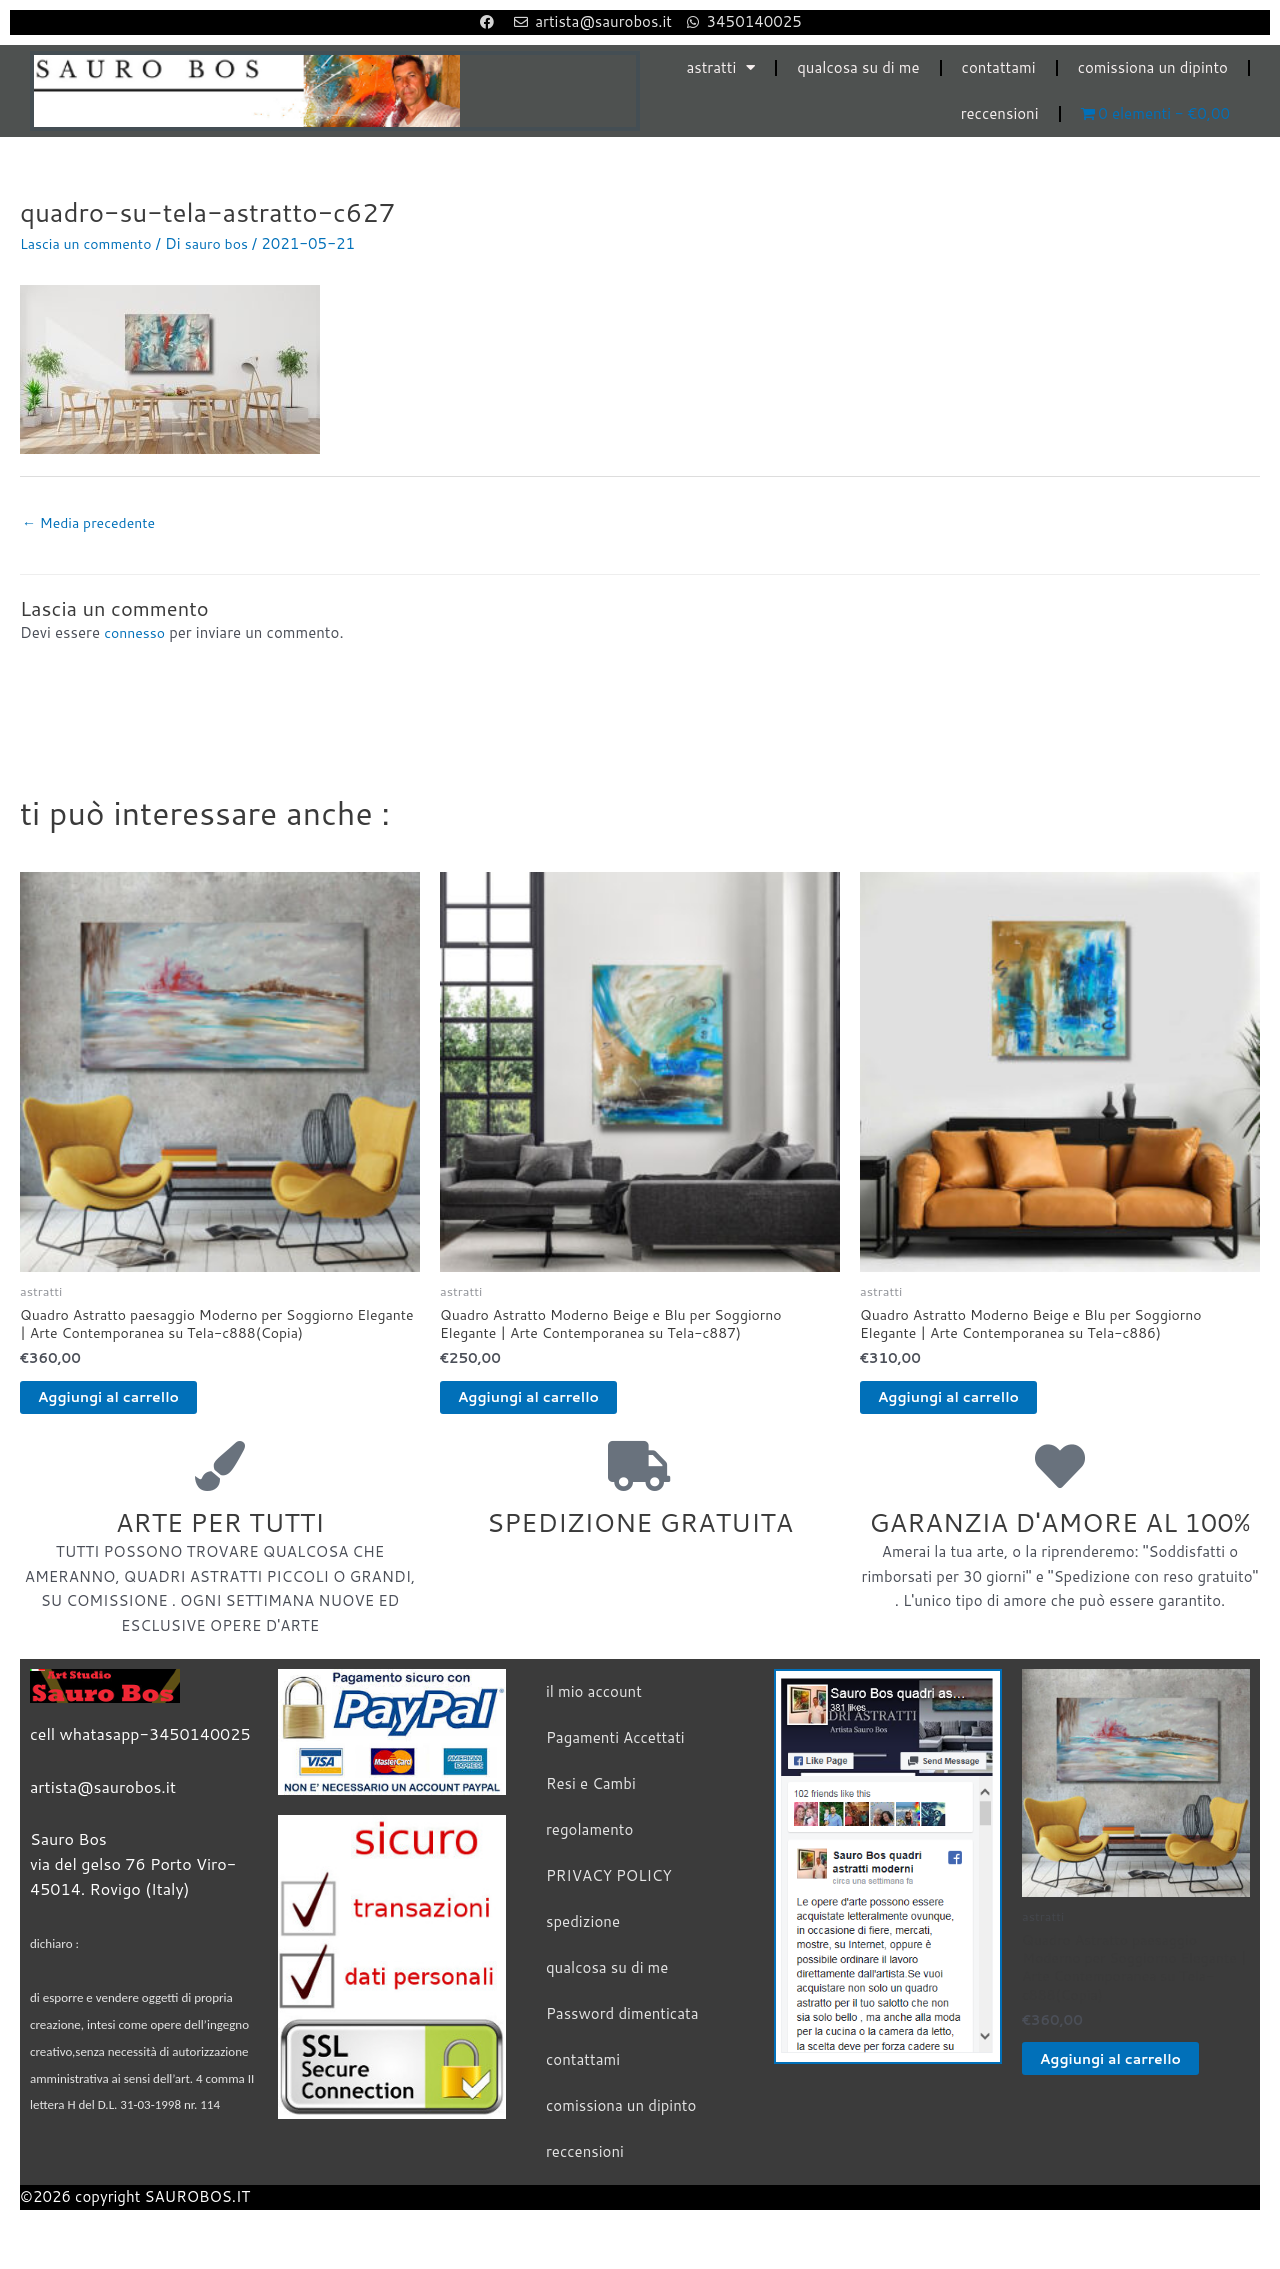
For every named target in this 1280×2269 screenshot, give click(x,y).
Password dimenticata (622, 2026)
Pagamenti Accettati (615, 1750)
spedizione (583, 1934)
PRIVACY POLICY (609, 1888)
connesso (136, 635)
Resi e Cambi (591, 1796)
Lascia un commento (90, 243)
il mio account (594, 1704)
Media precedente (93, 524)
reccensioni (1000, 113)
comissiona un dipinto (1153, 67)
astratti (720, 67)
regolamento (589, 1842)
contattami (999, 67)
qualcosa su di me (858, 67)
